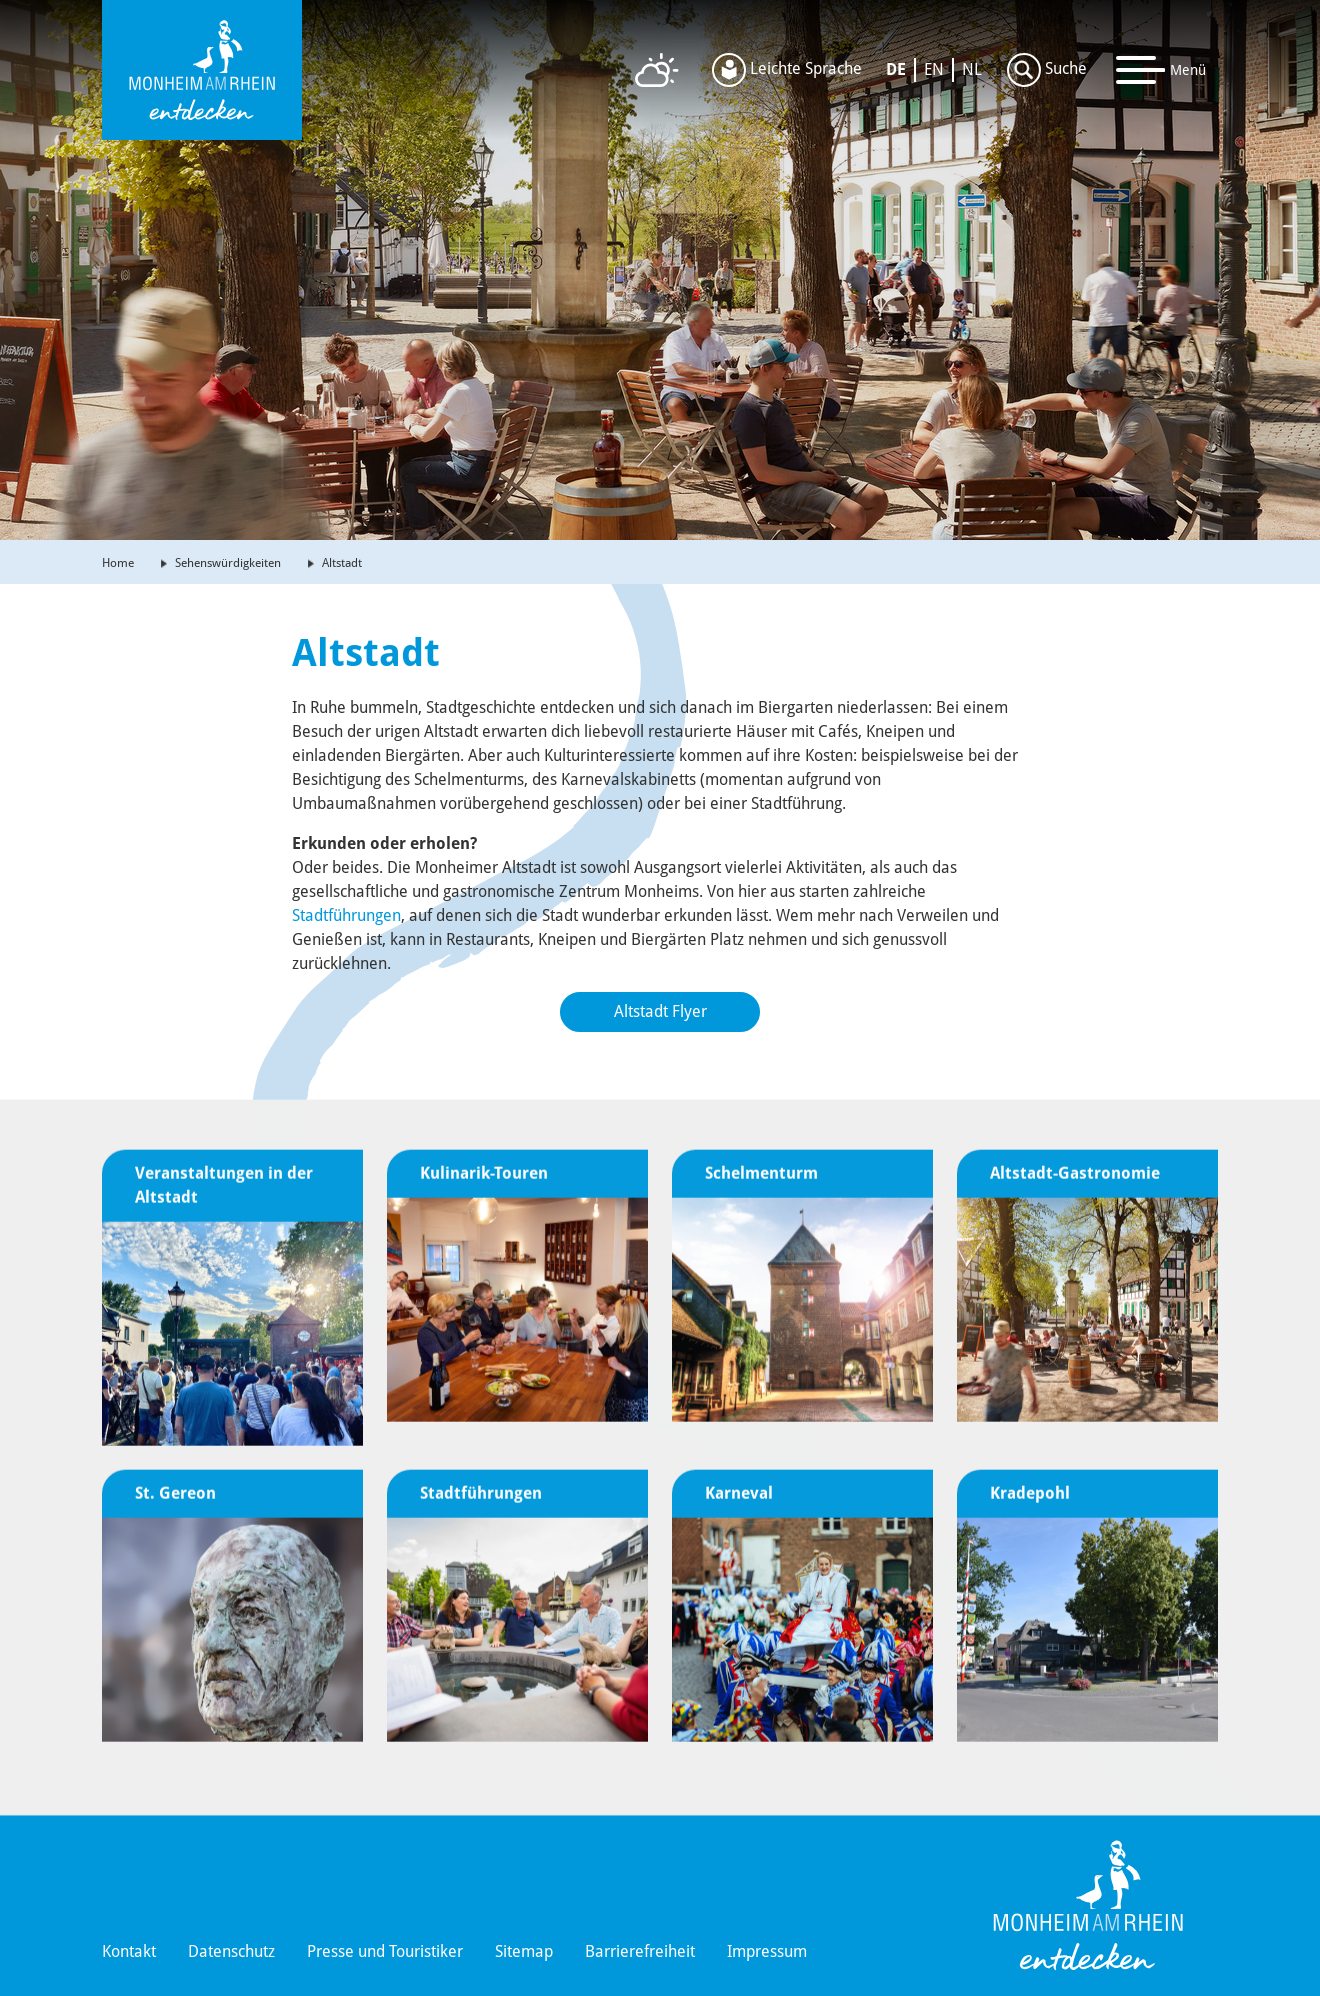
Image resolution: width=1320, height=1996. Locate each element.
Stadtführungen (346, 915)
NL (972, 69)
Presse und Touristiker (385, 1951)
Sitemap (524, 1951)
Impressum (767, 1951)
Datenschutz (231, 1951)
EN (934, 69)
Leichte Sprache (787, 70)
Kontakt (129, 1951)
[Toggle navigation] (1161, 70)
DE (896, 69)
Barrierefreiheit (640, 1951)
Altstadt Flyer (660, 1011)
